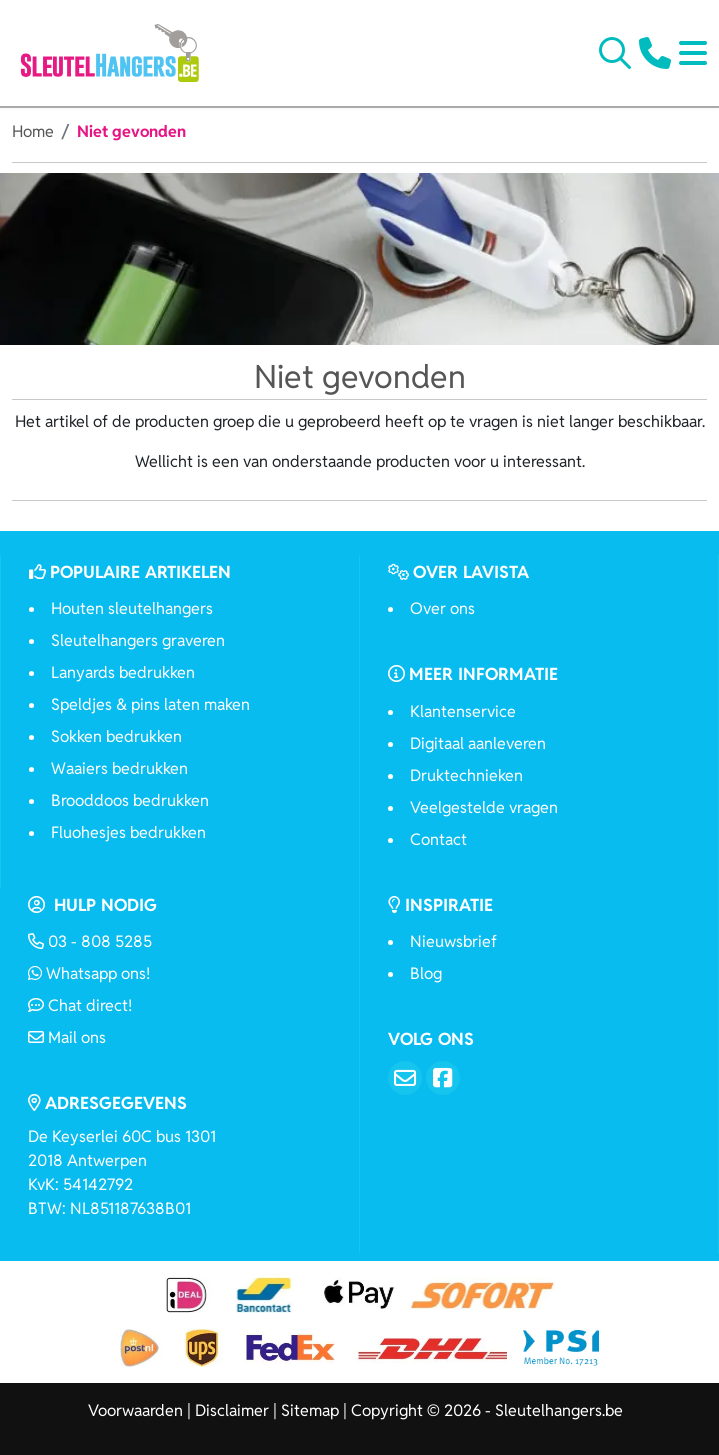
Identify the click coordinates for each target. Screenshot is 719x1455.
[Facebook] (443, 1078)
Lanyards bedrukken (123, 672)
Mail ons (67, 1037)
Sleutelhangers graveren (138, 640)
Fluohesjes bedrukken (128, 832)
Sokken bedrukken (116, 736)
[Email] (405, 1078)
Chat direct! (80, 1005)
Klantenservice (463, 711)
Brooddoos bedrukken (130, 800)
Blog (426, 973)
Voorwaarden (135, 1410)
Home (33, 131)
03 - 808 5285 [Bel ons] (90, 941)
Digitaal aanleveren (478, 743)
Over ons (442, 608)
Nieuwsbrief (453, 941)
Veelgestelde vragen (484, 807)
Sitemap (310, 1410)
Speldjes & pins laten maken (150, 704)
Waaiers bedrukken (119, 768)
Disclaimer (232, 1410)
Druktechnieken (466, 775)
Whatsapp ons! (89, 973)
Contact (438, 839)
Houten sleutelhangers (132, 608)
